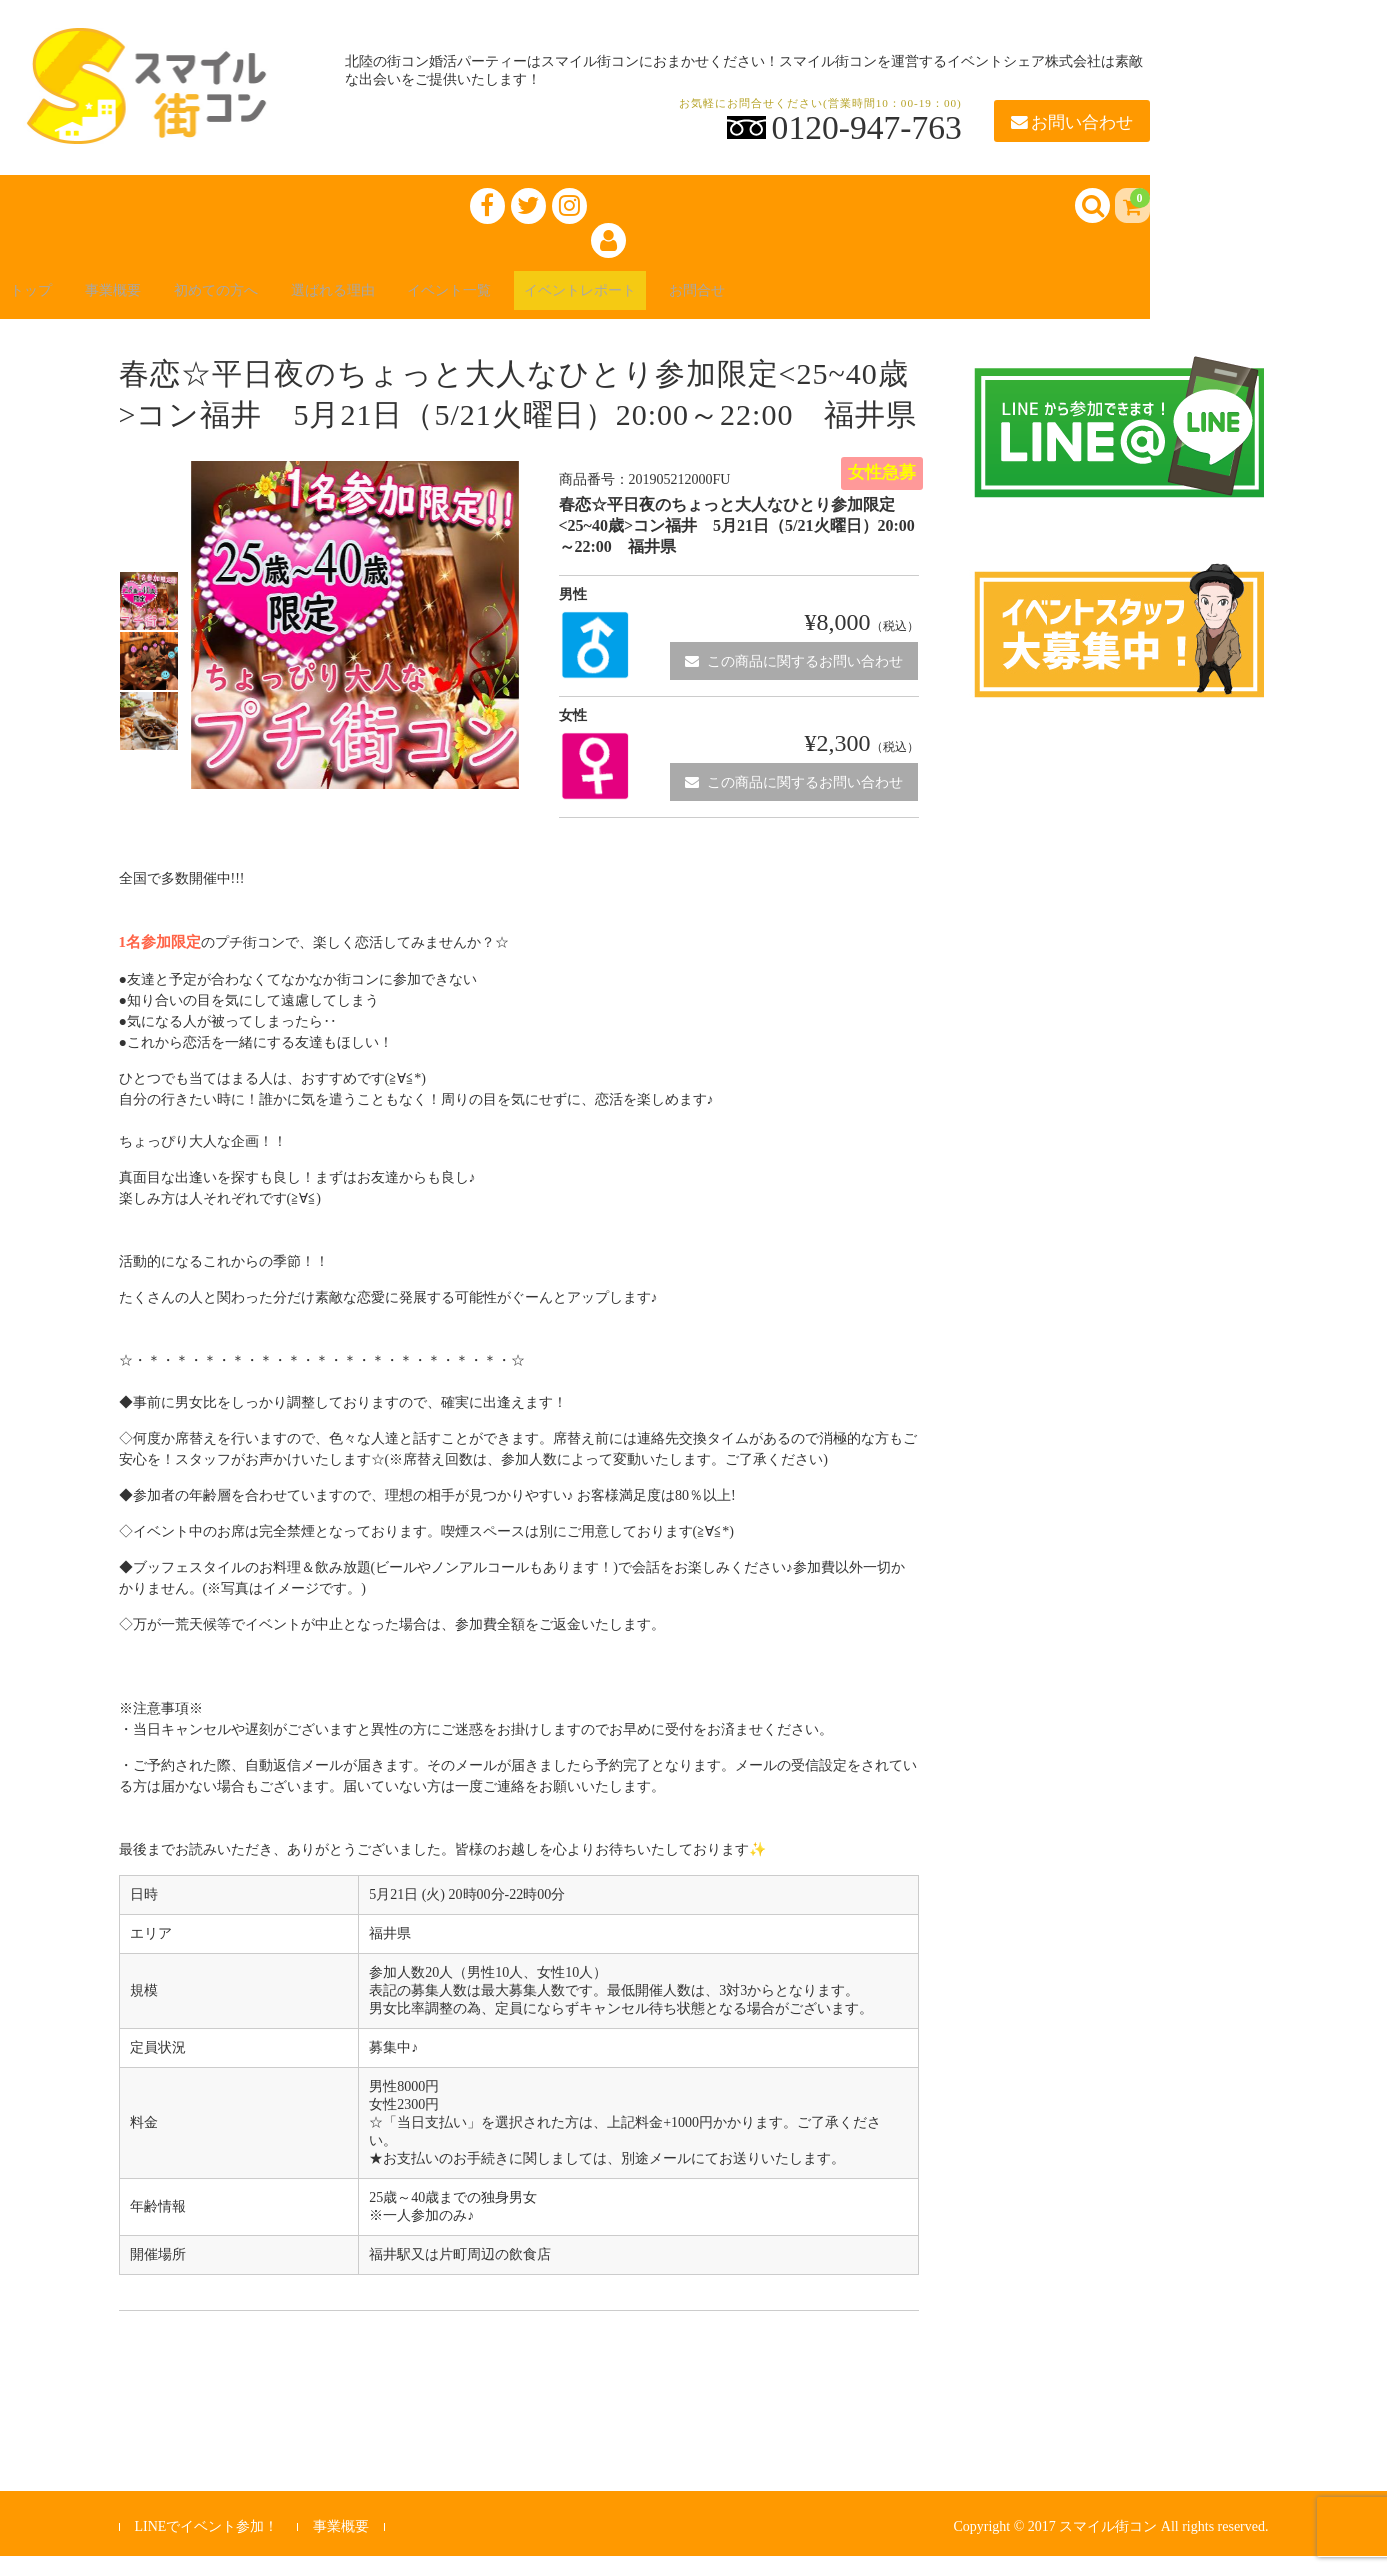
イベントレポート (684, 301)
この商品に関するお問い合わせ (794, 675)
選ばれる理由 (396, 301)
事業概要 (140, 301)
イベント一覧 (532, 301)
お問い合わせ (1072, 122)
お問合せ (820, 301)
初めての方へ (260, 301)
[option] (149, 615)
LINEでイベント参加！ (206, 2540)
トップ (44, 301)
